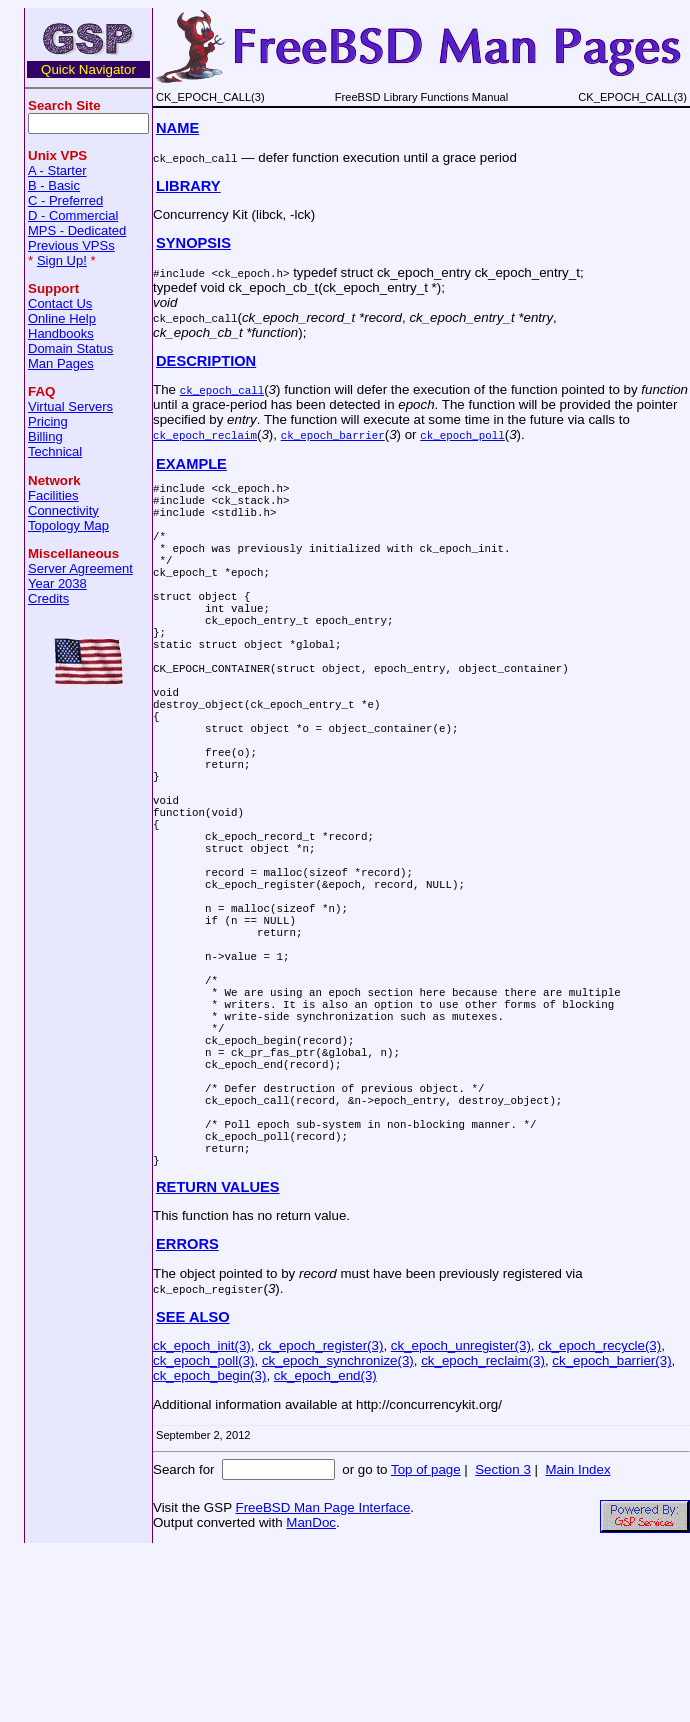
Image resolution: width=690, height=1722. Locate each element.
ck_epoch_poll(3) (204, 1531)
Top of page (426, 1640)
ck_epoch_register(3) (320, 1516)
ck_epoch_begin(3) (209, 1546)
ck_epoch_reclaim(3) (483, 1531)
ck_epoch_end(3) (325, 1546)
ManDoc (311, 1693)
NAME (177, 128)
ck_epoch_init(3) (202, 1516)
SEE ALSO (193, 1488)
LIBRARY (188, 186)
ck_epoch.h (250, 272)
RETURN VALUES (218, 1358)
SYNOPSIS (193, 243)
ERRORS (187, 1415)
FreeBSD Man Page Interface (322, 1678)
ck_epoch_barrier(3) (611, 1531)
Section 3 (503, 1640)
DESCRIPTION (206, 361)
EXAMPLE (191, 464)
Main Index (577, 1640)
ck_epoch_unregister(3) (461, 1516)
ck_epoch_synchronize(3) (338, 1531)
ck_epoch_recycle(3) (599, 1516)
